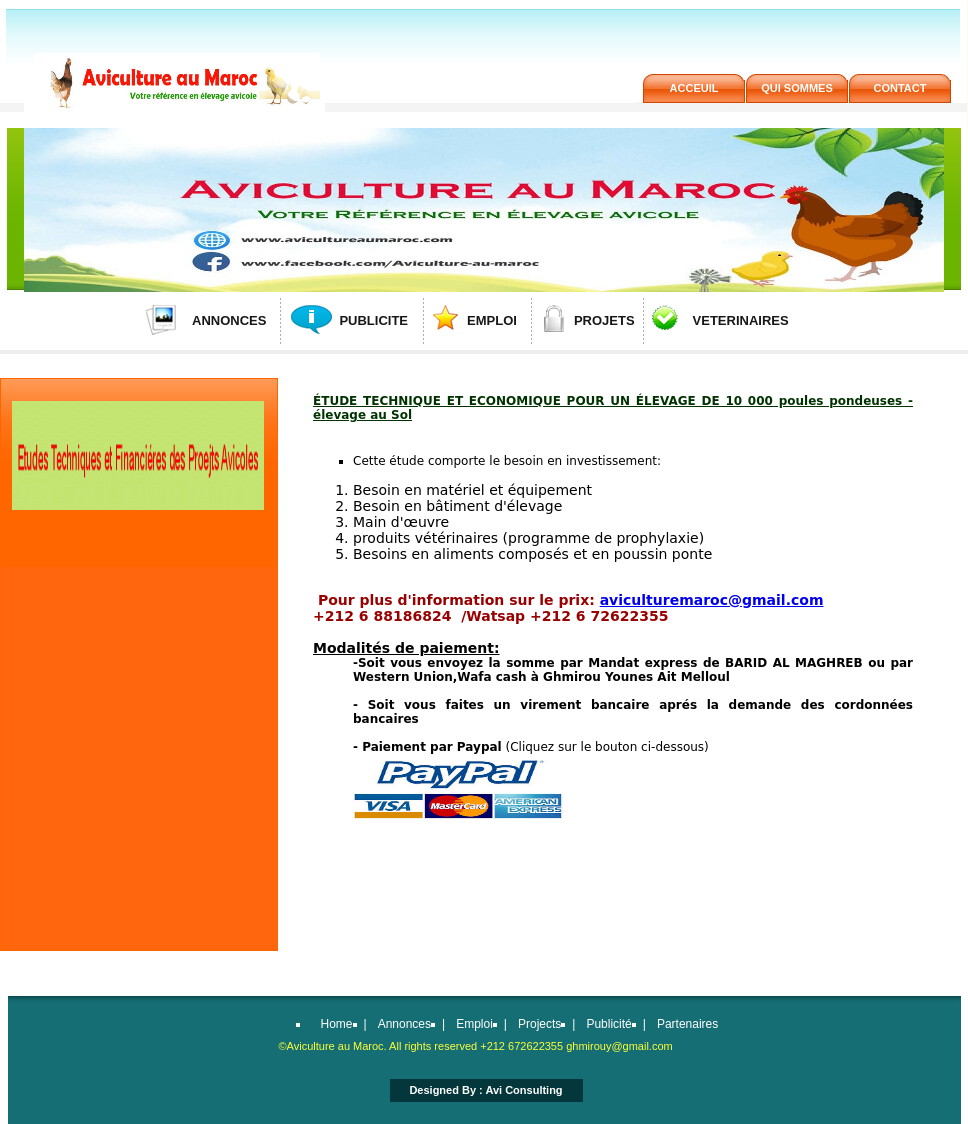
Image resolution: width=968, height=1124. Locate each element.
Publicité (608, 1024)
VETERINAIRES (741, 320)
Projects (539, 1024)
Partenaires (687, 1024)
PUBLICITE (373, 320)
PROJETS (604, 320)
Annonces (404, 1024)
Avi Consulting (523, 1090)
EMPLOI (492, 320)
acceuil (694, 88)
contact (900, 88)
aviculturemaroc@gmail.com (712, 600)
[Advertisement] (137, 710)
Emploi (474, 1024)
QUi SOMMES (797, 88)
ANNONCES (229, 320)
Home (337, 1024)
